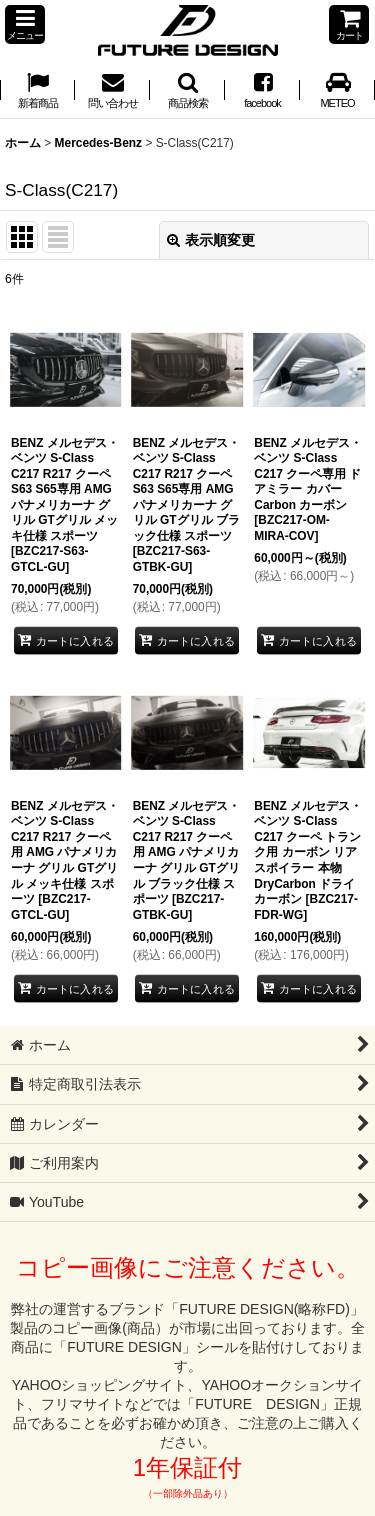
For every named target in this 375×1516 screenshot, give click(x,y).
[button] (25, 24)
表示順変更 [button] (211, 240)
